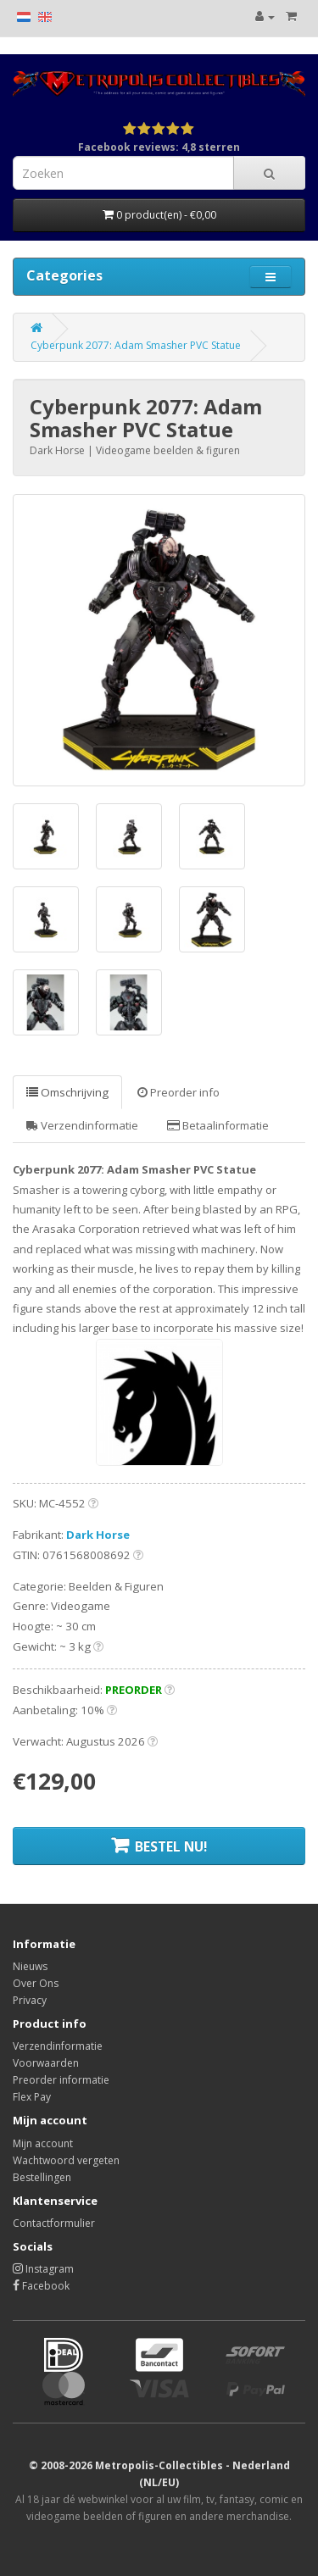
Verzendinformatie (82, 1125)
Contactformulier (54, 2223)
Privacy (30, 2000)
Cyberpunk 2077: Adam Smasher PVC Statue (136, 345)
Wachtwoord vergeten (66, 2160)
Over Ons (36, 1983)
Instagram (43, 2269)
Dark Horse (98, 1534)
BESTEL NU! (159, 1846)
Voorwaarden (46, 2063)
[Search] (269, 173)
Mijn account (43, 2143)
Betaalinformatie (218, 1125)
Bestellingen (42, 2177)
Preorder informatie (61, 2080)
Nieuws (30, 1966)
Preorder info (178, 1092)
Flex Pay (32, 2097)
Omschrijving (67, 1092)
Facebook (41, 2286)
